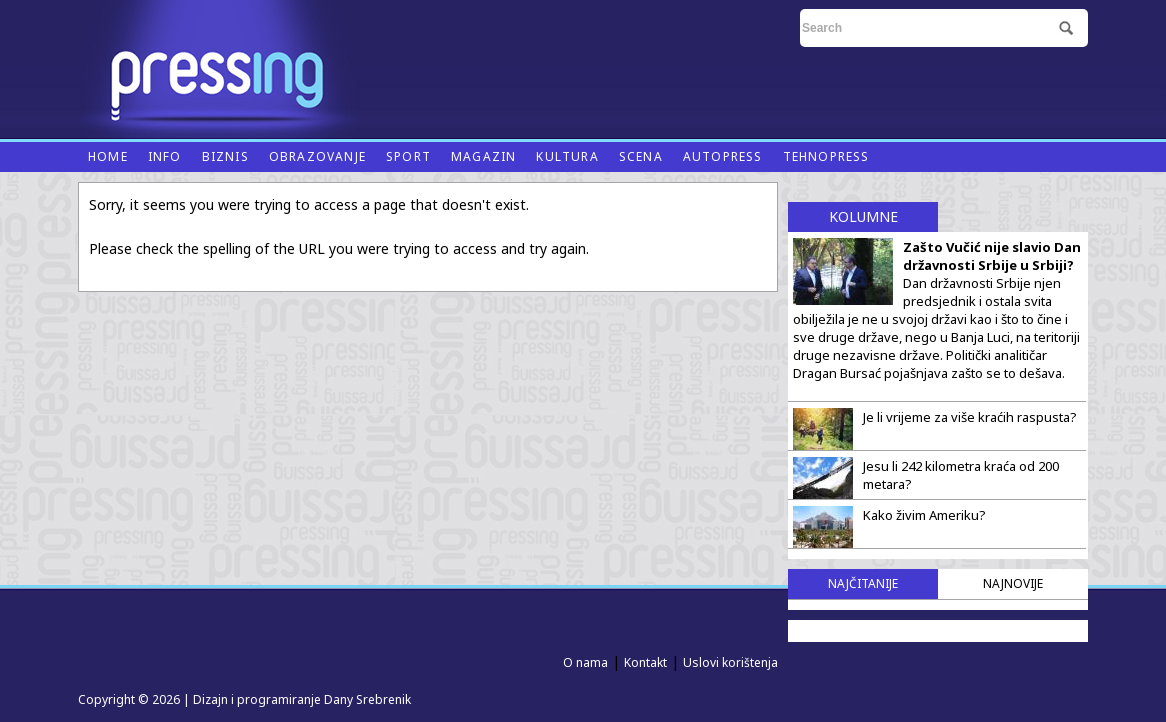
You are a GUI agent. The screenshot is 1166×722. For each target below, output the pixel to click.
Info (165, 156)
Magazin (483, 156)
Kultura (567, 156)
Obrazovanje (317, 156)
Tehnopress (826, 156)
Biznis (225, 156)
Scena (641, 156)
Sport (408, 156)
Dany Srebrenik (367, 699)
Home (108, 156)
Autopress (723, 156)
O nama (585, 662)
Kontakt (645, 662)
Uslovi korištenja (730, 662)
